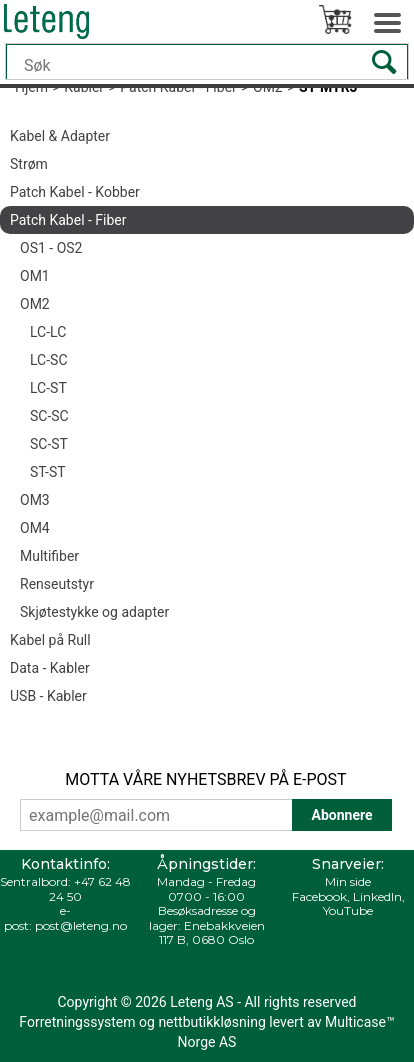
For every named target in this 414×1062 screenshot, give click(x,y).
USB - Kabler (48, 696)
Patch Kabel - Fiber (68, 220)
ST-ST (48, 472)
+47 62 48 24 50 (90, 888)
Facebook (319, 896)
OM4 (35, 528)
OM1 (35, 276)
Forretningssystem (77, 1022)
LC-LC (48, 332)
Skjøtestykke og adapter (94, 612)
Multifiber (49, 556)
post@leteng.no (81, 925)
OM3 (35, 500)
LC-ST (48, 388)
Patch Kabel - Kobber (75, 192)
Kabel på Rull (50, 640)
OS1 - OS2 (51, 248)
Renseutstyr (57, 584)
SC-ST (49, 444)
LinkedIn (377, 896)
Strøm (29, 164)
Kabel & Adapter (60, 136)
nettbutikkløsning (211, 1022)
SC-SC (49, 416)
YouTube (348, 910)
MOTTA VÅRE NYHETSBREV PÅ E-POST (205, 779)
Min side (348, 881)
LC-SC (49, 360)
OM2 (35, 304)
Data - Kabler (50, 668)
